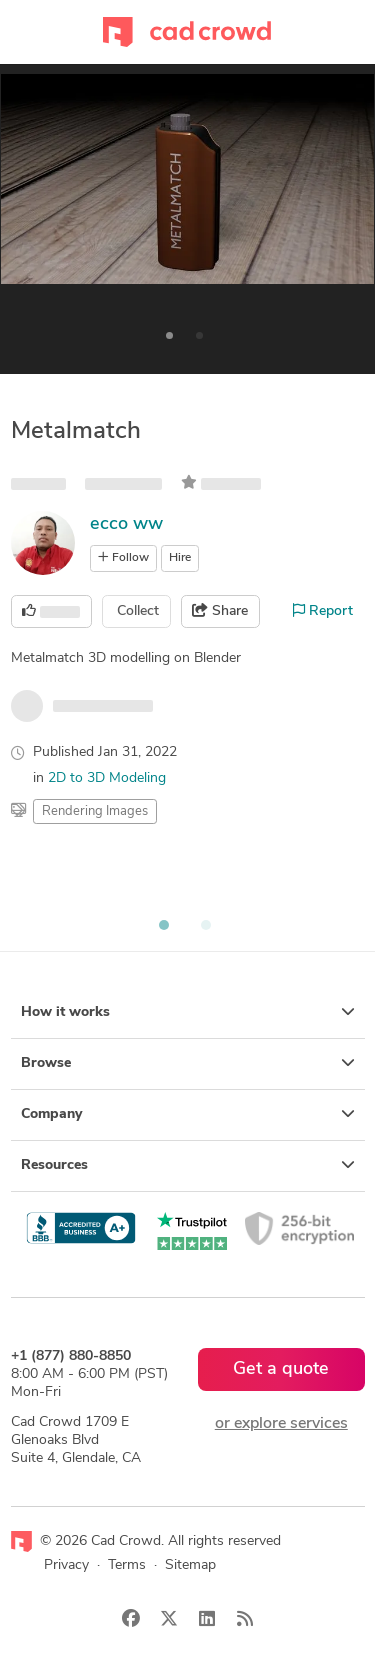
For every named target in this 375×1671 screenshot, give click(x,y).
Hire (180, 558)
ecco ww (126, 524)
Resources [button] (188, 1165)
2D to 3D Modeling (107, 778)
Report (323, 611)
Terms (127, 1565)
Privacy (66, 1565)
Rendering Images (95, 811)
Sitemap (190, 1565)
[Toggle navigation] (21, 32)
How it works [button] (188, 1012)
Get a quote (281, 1369)
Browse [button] (188, 1063)
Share (220, 611)
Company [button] (188, 1114)
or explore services (281, 1424)
